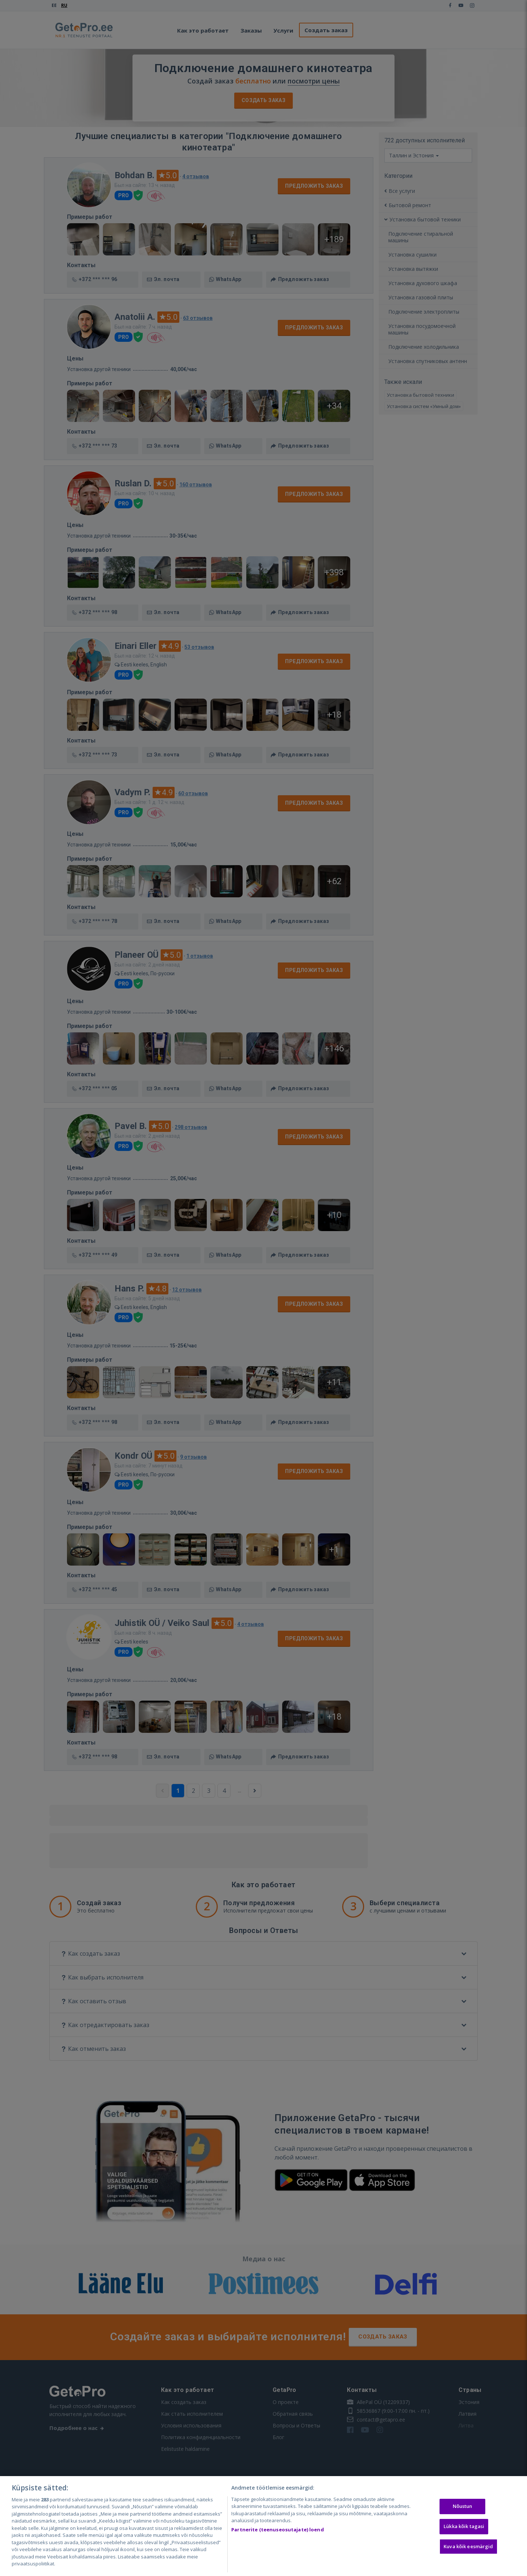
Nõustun (462, 2506)
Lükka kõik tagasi (464, 2526)
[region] (263, 2526)
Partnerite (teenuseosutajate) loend (277, 2529)
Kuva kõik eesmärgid (468, 2546)
